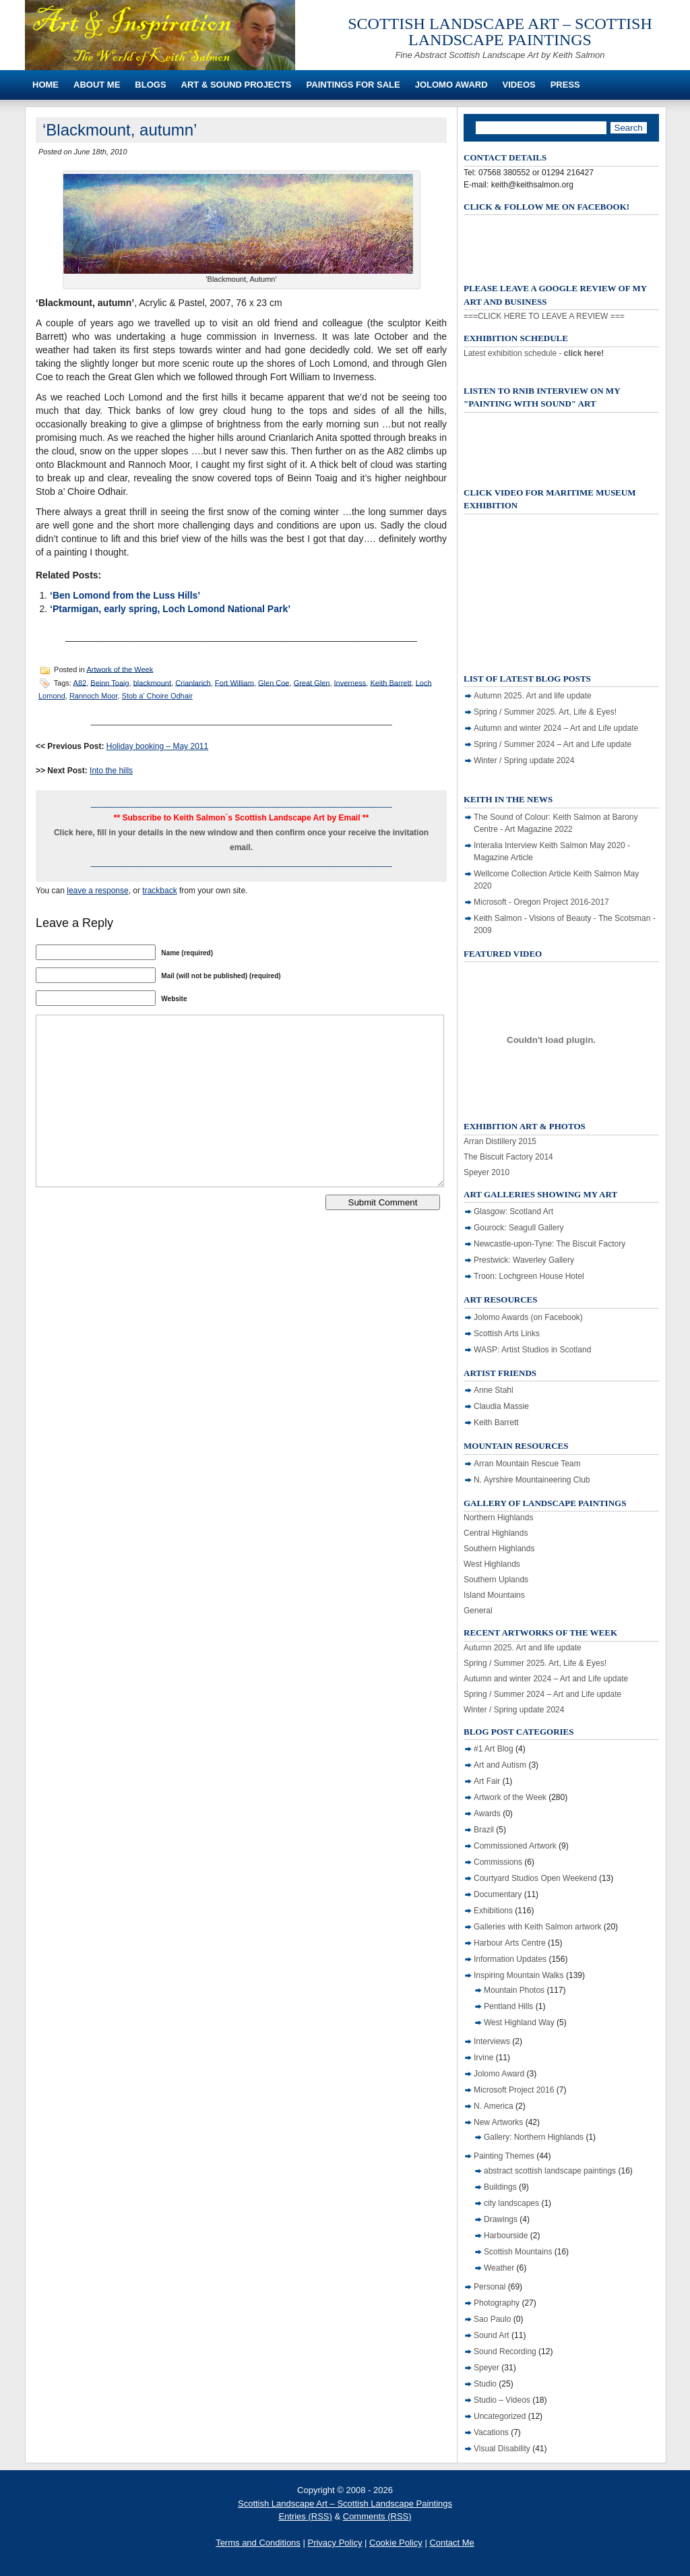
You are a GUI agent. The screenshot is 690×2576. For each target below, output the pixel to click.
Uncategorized (500, 2416)
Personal (489, 2287)
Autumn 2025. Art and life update (533, 695)
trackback (159, 890)
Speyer (486, 2367)
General (478, 1610)
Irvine (483, 2057)
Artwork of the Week (119, 669)
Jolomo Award (451, 85)
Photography (497, 2303)
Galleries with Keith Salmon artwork (537, 1926)
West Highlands (492, 1564)
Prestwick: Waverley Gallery (524, 1260)
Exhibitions (493, 1910)
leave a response (97, 890)
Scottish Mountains (518, 2251)
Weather (499, 2268)
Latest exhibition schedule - (534, 353)
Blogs (150, 85)
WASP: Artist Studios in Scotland (532, 1349)
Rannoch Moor (93, 696)
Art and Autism (500, 1765)
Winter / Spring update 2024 (524, 760)
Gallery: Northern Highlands (534, 2137)
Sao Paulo (492, 2319)
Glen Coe (273, 682)
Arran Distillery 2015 (500, 1141)
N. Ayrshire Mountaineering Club (532, 1480)
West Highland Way (519, 2022)
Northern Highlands (498, 1517)
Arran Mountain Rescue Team (527, 1463)
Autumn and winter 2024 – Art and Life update (556, 728)
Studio (485, 2384)
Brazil (484, 1829)
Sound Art (491, 2335)
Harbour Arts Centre (510, 1943)
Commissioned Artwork (515, 1846)
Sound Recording (505, 2351)
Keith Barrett (390, 682)
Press (565, 85)
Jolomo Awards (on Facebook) (528, 1317)
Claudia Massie (501, 1406)
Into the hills (111, 770)
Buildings (500, 2187)
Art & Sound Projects (236, 85)
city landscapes (511, 2203)
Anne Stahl (493, 1390)
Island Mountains (494, 1595)
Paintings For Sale (353, 85)
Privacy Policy (334, 2543)
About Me (96, 85)
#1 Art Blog (493, 1749)
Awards (487, 1813)
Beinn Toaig (109, 682)
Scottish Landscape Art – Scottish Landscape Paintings (500, 32)
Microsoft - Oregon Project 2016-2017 (541, 902)
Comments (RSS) (377, 2516)
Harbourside (506, 2235)
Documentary (498, 1894)
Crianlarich (193, 682)
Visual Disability (502, 2448)
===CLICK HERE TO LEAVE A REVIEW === (544, 316)
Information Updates (510, 1959)
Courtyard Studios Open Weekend (535, 1878)
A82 (80, 682)
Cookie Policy (395, 2543)
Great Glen (312, 682)
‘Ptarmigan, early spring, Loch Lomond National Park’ (170, 608)
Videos (519, 85)
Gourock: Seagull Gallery (518, 1227)
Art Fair (487, 1781)
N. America (493, 2106)
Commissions (498, 1862)
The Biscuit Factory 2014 (508, 1157)
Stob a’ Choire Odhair (157, 696)
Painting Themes (504, 2156)
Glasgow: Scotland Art (513, 1211)
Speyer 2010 (486, 1172)
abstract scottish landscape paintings (550, 2171)
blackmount (152, 682)
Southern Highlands (499, 1548)
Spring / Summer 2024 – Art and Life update (552, 744)
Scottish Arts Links (507, 1333)
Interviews (492, 2041)
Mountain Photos (514, 1990)
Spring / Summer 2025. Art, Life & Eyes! (545, 712)
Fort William (234, 682)
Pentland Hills (508, 2006)
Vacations (491, 2432)
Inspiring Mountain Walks (519, 1975)
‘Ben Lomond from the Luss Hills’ (125, 595)
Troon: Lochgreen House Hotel (529, 1276)
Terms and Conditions (258, 2543)
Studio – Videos (502, 2400)
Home (45, 85)
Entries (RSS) (305, 2516)
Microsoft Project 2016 (514, 2090)
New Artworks (498, 2122)
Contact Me (451, 2543)
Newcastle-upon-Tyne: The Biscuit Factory (549, 1244)
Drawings (501, 2219)
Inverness (350, 682)
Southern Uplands (496, 1579)
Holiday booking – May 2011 (157, 746)
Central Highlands (496, 1533)
